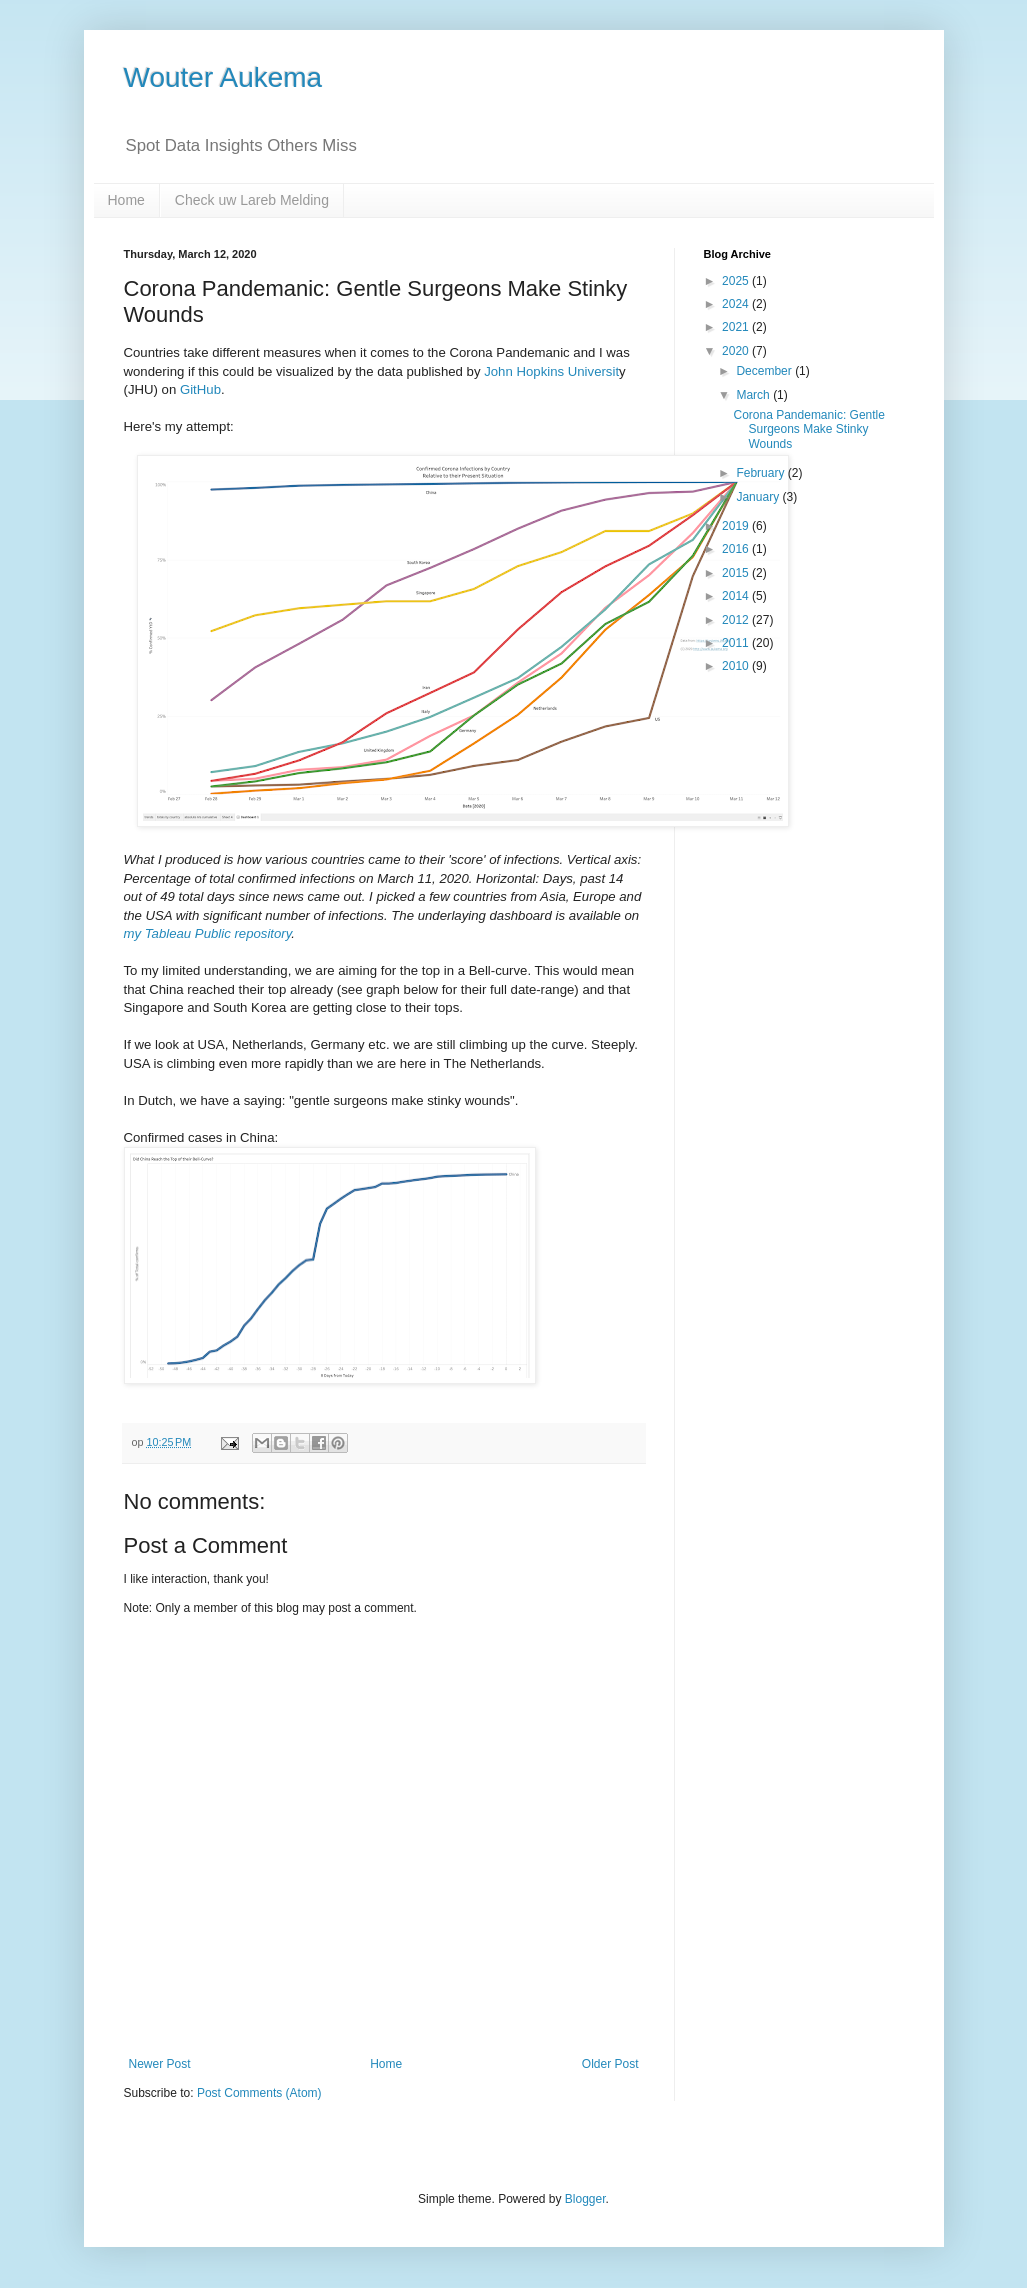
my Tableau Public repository (208, 933)
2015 (737, 573)
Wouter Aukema (223, 77)
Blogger (585, 2199)
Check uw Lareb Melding (252, 200)
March (754, 395)
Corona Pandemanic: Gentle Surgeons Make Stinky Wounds (808, 429)
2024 (737, 304)
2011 (737, 643)
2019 (737, 526)
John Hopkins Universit (551, 371)
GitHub (200, 389)
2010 (737, 666)
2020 (737, 351)
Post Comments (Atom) (259, 2093)
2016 (737, 549)
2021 (737, 327)
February (761, 473)
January (759, 497)
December (765, 371)
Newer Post (160, 2064)
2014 (737, 596)
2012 (737, 620)
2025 (737, 281)
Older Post (610, 2064)
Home (126, 200)
